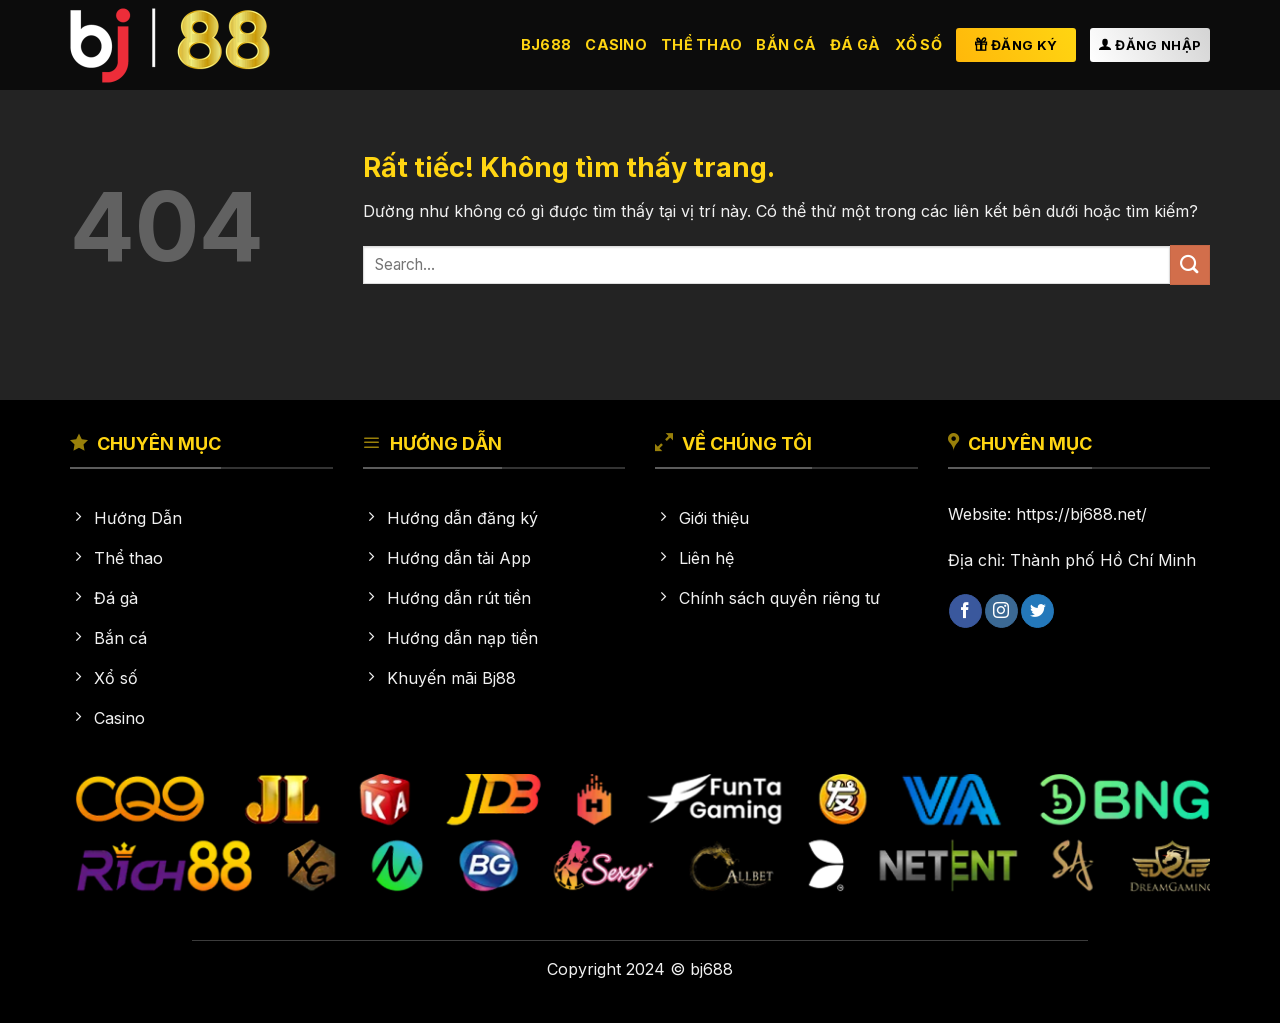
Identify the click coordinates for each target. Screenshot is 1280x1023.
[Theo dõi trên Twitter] (1037, 611)
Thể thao (701, 44)
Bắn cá (786, 44)
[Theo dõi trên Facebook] (965, 611)
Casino (616, 44)
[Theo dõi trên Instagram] (1001, 611)
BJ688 (546, 44)
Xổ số (918, 44)
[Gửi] (1190, 264)
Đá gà (855, 44)
